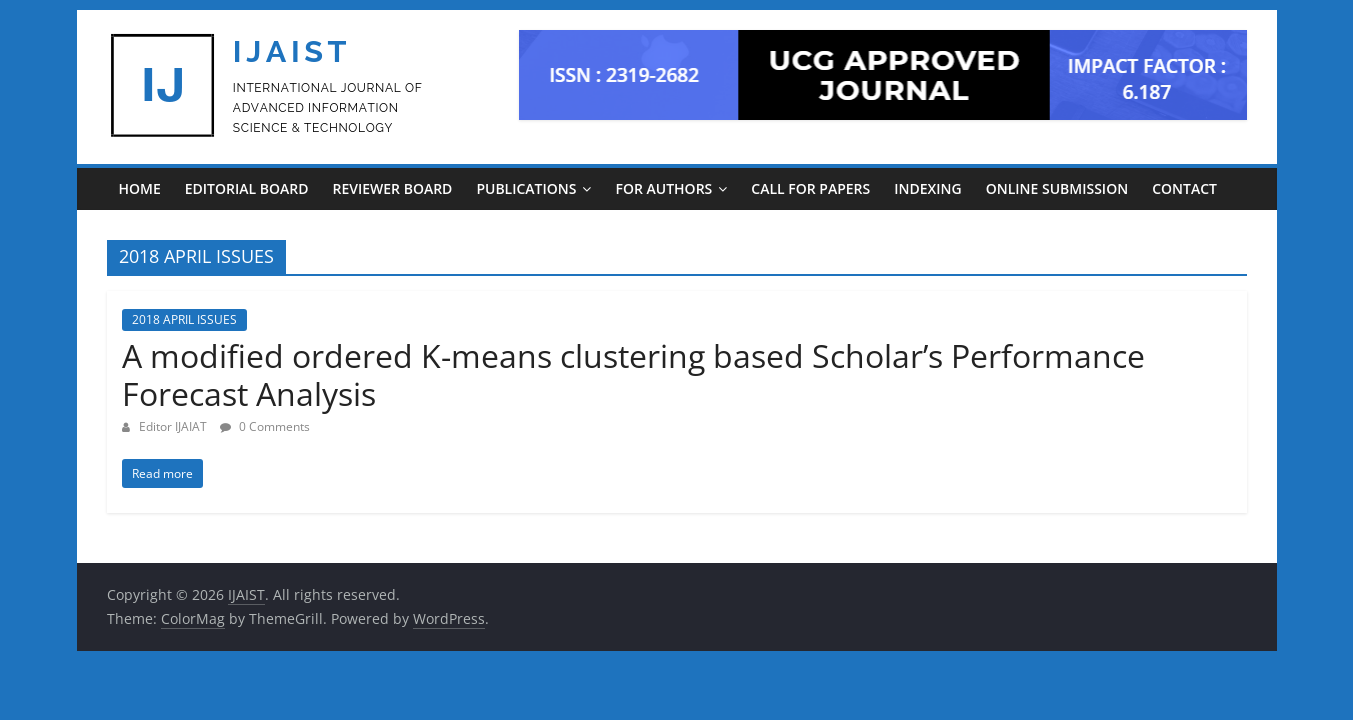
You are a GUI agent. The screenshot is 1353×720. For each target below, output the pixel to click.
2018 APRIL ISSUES (184, 319)
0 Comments (265, 426)
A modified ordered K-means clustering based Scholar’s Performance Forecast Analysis (633, 374)
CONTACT (1184, 188)
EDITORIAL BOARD (247, 188)
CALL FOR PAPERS (810, 188)
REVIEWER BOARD (392, 188)
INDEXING (927, 188)
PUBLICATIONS (526, 188)
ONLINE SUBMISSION (1057, 188)
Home (140, 188)
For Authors (663, 188)
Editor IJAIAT (174, 426)
